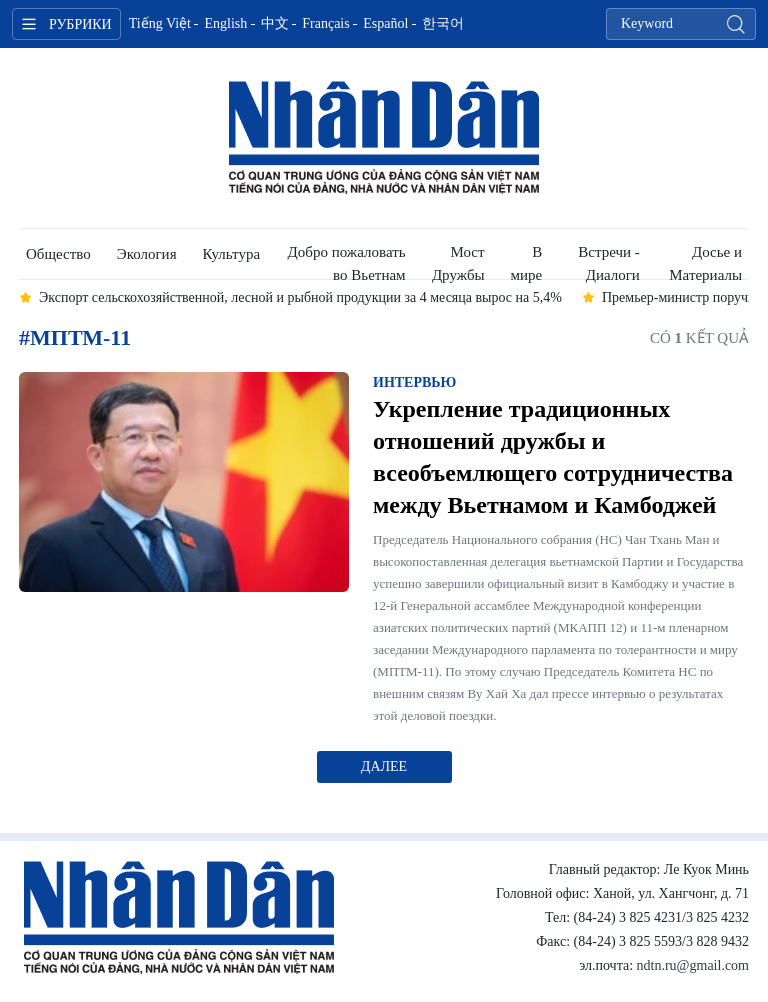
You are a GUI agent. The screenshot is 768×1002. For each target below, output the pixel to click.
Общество (58, 254)
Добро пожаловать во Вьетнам (347, 261)
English (225, 23)
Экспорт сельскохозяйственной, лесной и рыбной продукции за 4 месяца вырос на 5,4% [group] (300, 297)
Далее (384, 766)
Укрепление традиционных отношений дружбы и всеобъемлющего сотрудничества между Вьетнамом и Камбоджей (553, 457)
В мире (527, 261)
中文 (275, 23)
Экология (147, 254)
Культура (232, 254)
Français (325, 23)
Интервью (414, 382)
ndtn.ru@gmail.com (693, 965)
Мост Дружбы (458, 261)
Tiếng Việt (160, 23)
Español (385, 23)
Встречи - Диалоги (609, 261)
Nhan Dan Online (384, 138)
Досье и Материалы (705, 261)
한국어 (443, 23)
